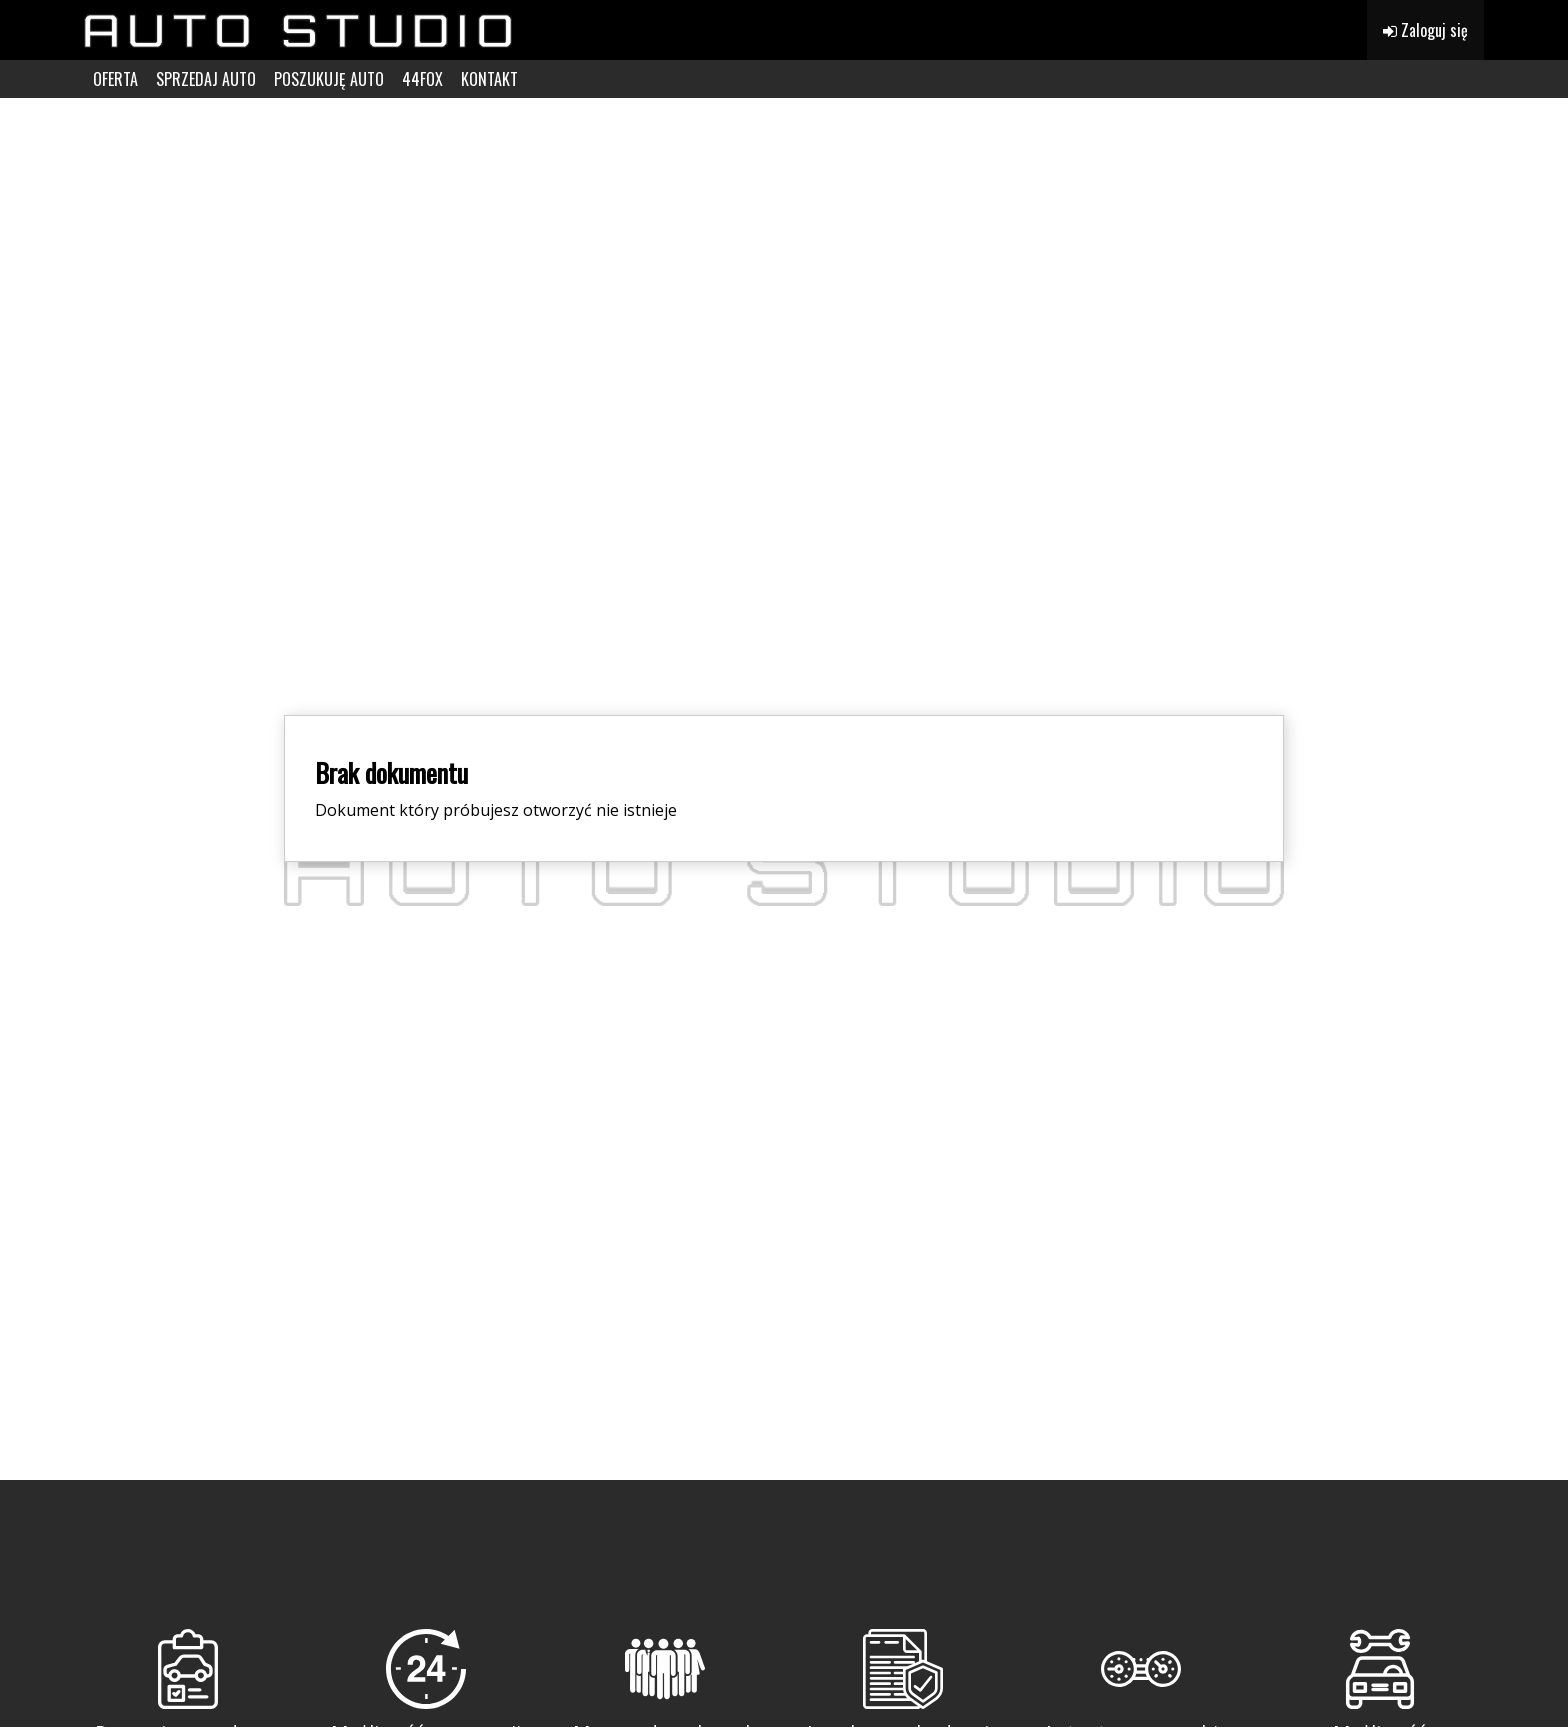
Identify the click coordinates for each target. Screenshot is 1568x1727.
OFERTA (115, 79)
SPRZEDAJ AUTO (206, 79)
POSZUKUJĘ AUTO (329, 79)
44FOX (422, 79)
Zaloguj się (1425, 30)
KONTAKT (489, 79)
